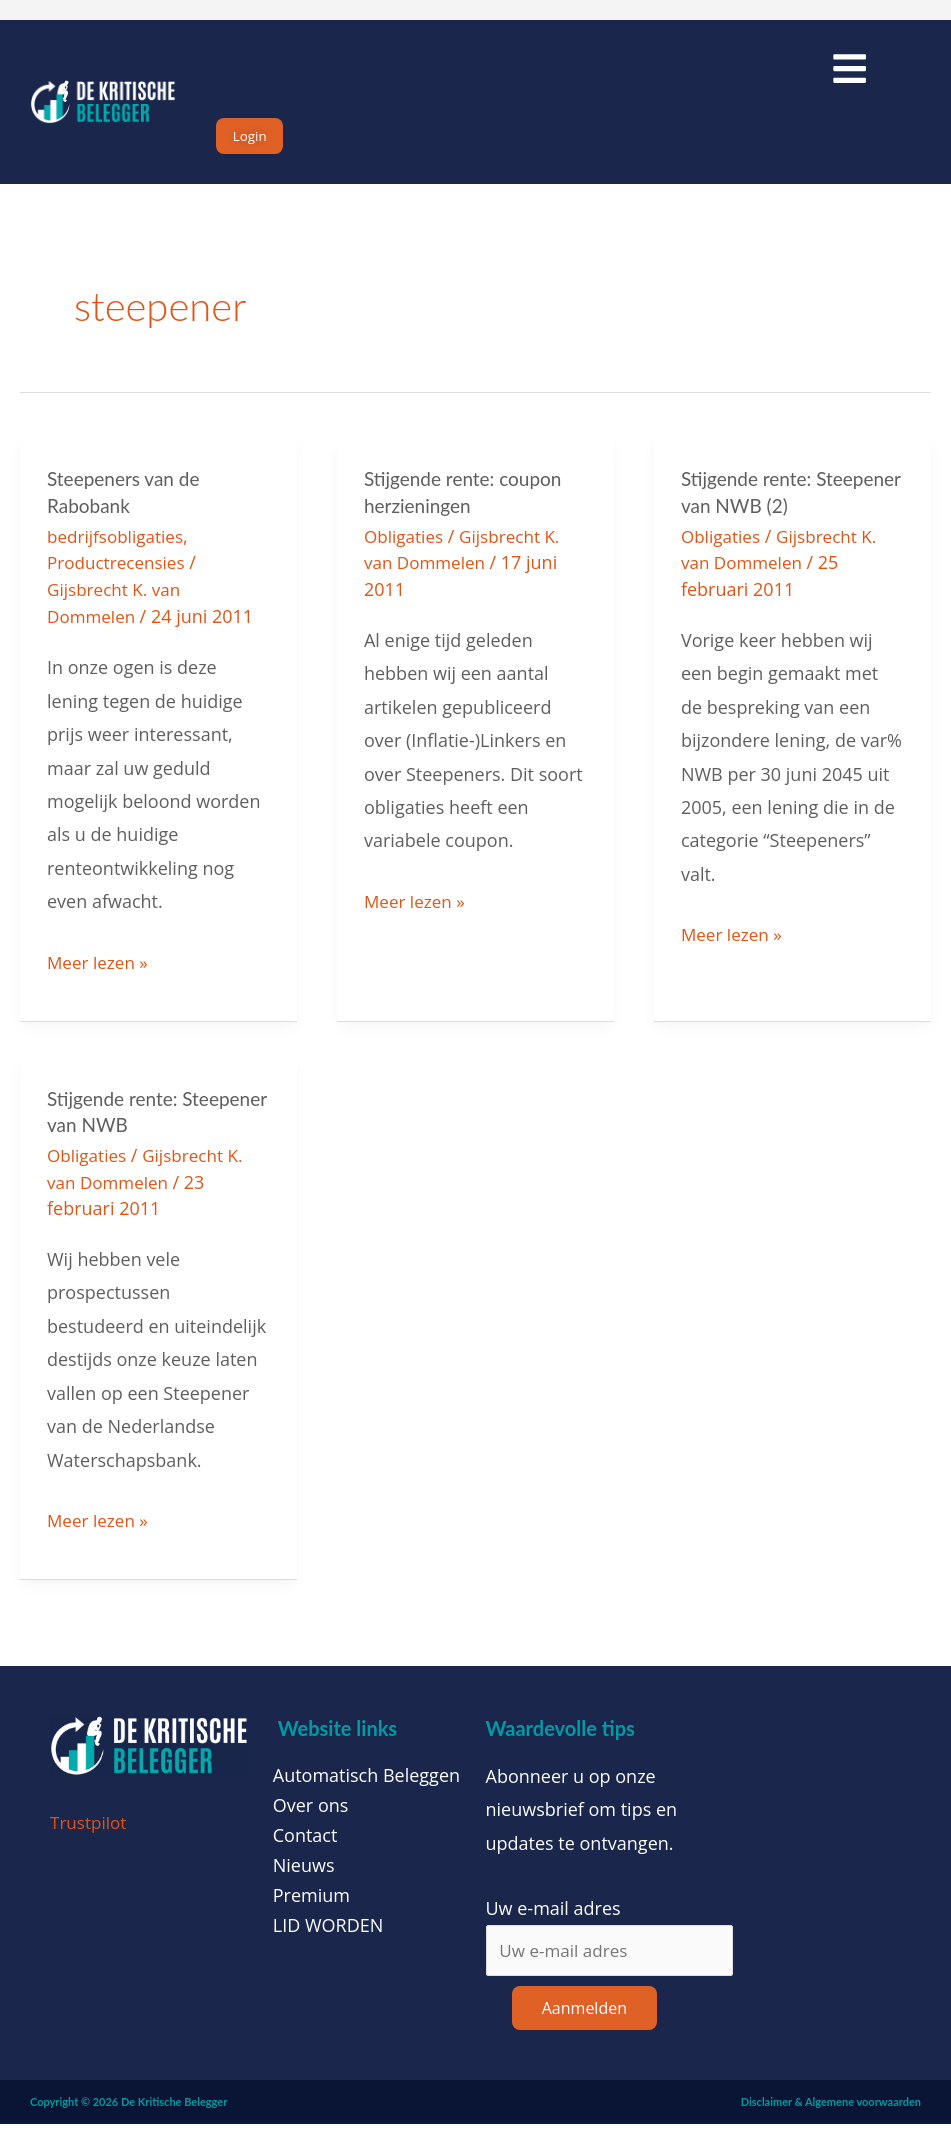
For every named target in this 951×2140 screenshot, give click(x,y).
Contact (305, 1848)
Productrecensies (119, 581)
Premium (311, 1908)
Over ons (311, 1818)
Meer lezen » (100, 976)
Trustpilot (90, 1835)
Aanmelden (584, 2023)
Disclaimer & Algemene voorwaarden (831, 2116)
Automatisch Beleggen (366, 1788)
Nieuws (304, 1878)
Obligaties (406, 554)
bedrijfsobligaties (119, 554)
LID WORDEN (328, 1938)
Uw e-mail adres (553, 1921)
